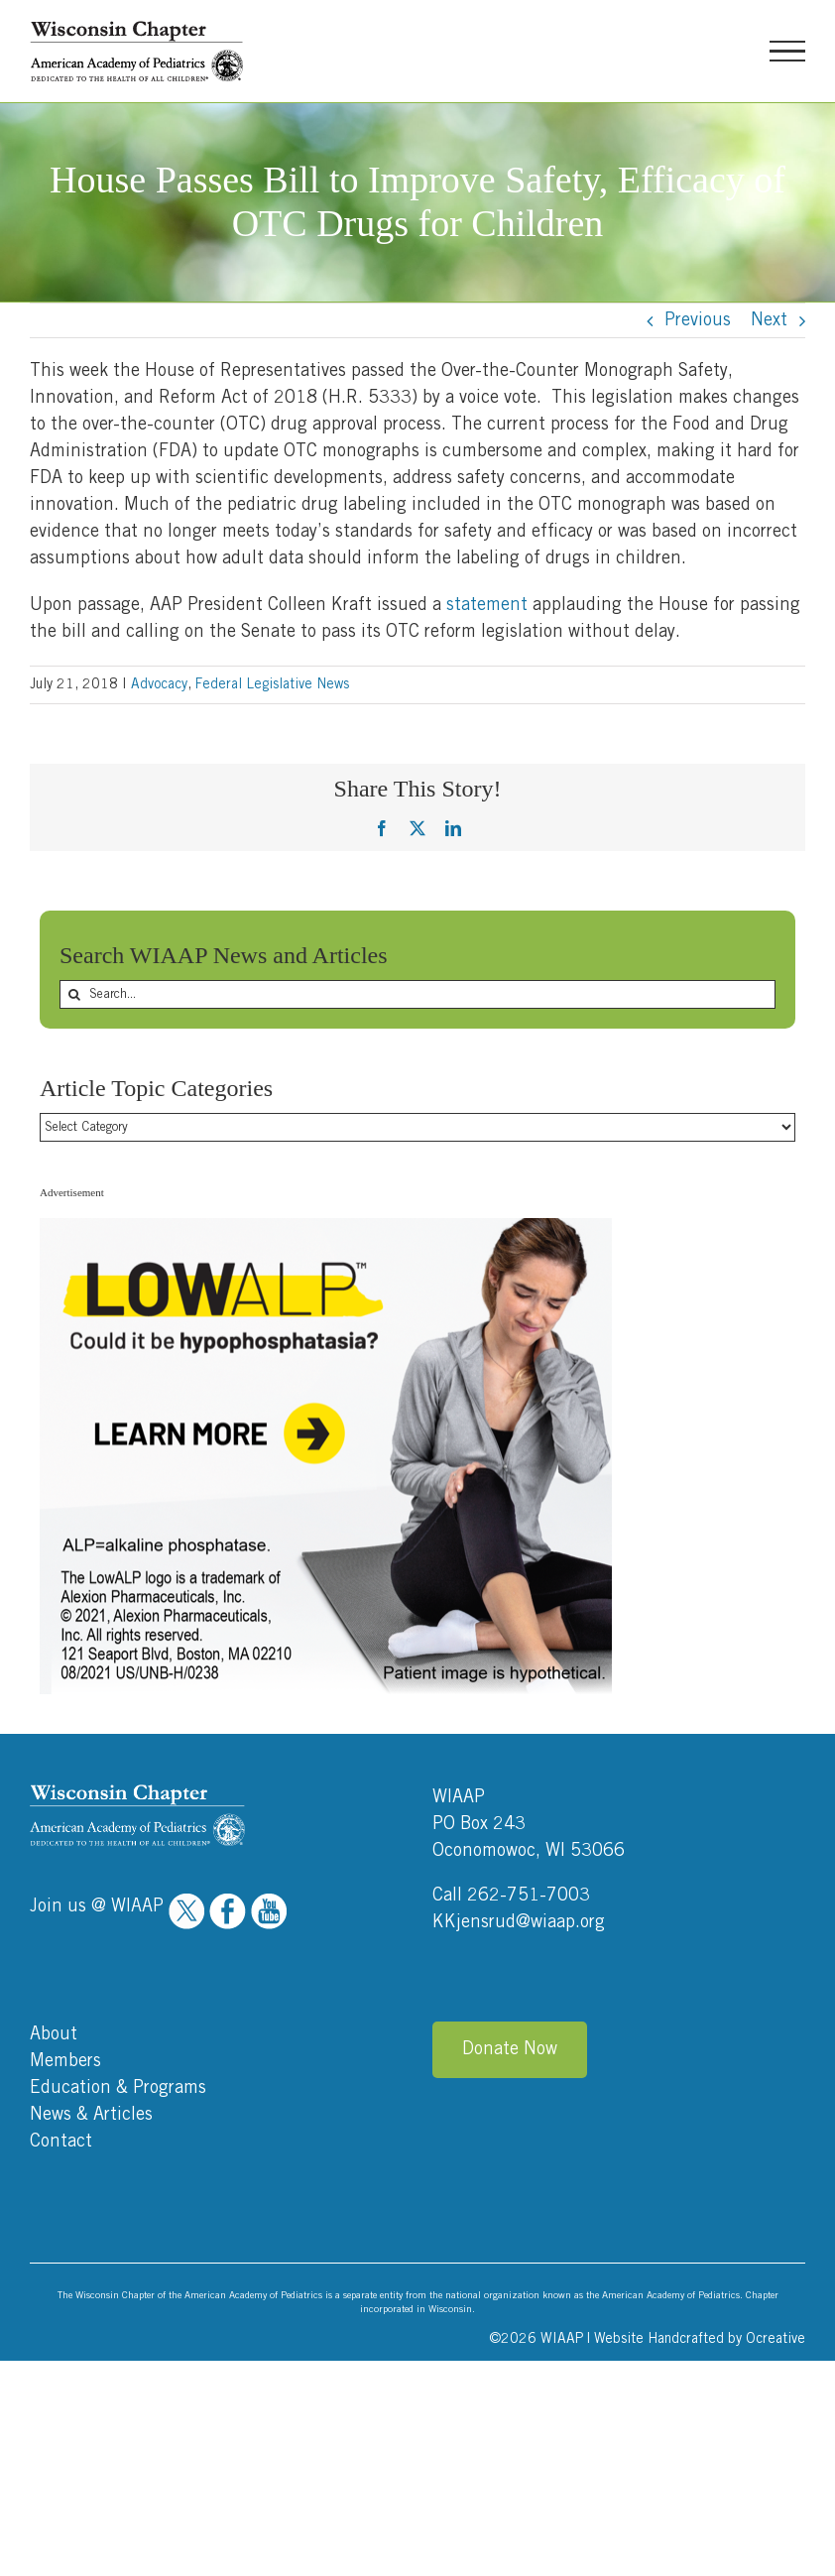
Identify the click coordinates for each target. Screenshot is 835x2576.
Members (65, 2061)
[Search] (74, 994)
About (53, 2034)
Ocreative (775, 2339)
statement (487, 605)
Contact (61, 2141)
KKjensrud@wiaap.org (518, 1922)
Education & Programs (118, 2088)
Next (769, 320)
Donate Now (509, 2049)
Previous (697, 320)
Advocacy (159, 684)
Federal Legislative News (272, 684)
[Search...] (417, 994)
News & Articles (91, 2115)
